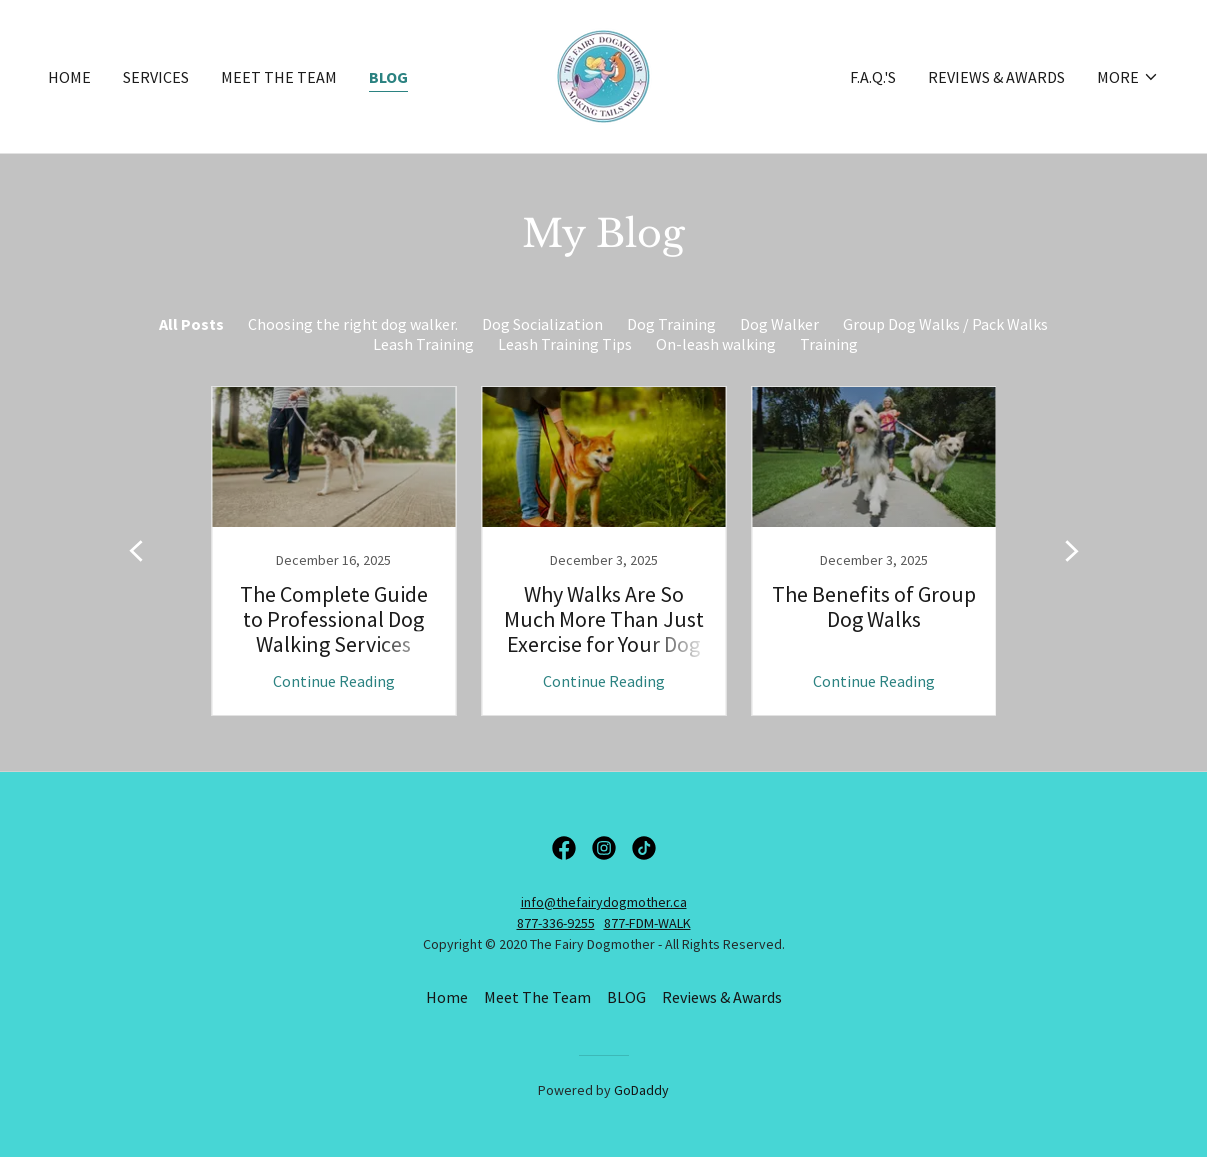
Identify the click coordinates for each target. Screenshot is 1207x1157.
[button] (1128, 77)
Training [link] (829, 344)
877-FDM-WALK (647, 923)
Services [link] (156, 77)
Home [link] (69, 77)
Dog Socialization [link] (542, 324)
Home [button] (447, 997)
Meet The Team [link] (279, 77)
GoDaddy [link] (641, 1090)
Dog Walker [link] (779, 324)
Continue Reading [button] (334, 681)
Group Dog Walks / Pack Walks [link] (945, 324)
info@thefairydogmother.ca (604, 902)
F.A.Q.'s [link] (873, 77)
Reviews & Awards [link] (996, 77)
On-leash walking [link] (716, 344)
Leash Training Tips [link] (565, 344)
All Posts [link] (191, 324)
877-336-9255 (556, 923)
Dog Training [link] (671, 324)
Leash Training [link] (423, 344)
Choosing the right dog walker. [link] (353, 324)
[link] (603, 74)
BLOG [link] (388, 77)
